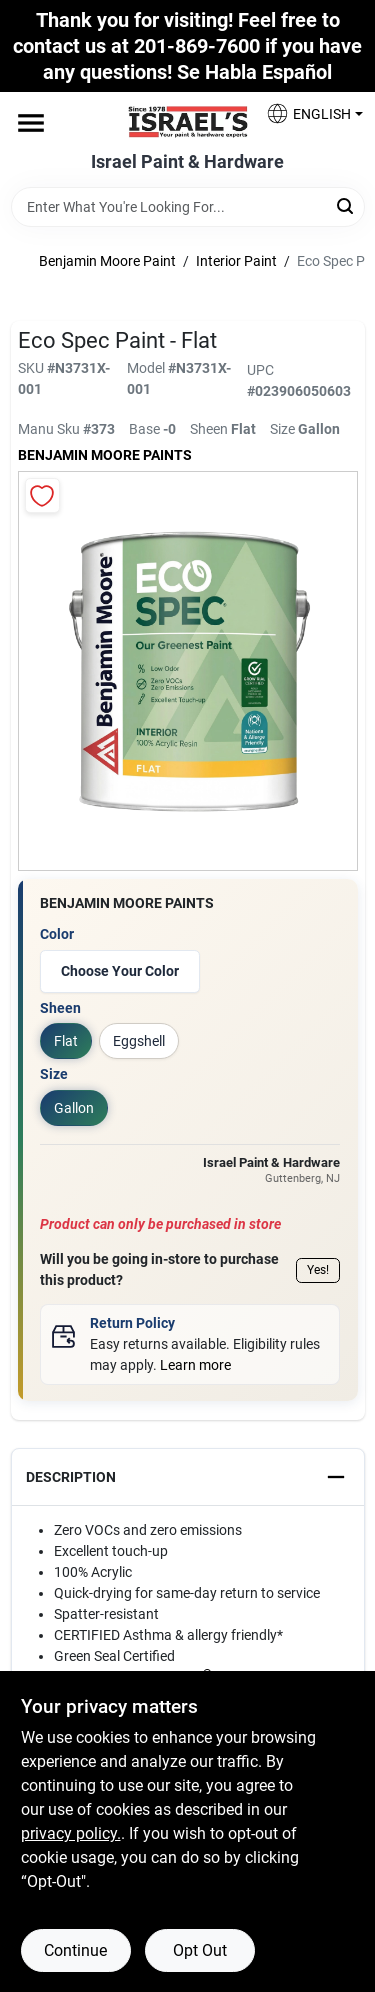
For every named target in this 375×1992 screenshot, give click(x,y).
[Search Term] (188, 207)
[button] (307, 113)
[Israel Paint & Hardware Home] (188, 122)
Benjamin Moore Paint (107, 261)
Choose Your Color (120, 971)
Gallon (74, 1108)
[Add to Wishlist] (42, 495)
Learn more (195, 1365)
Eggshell (139, 1041)
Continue (75, 1950)
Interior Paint (236, 261)
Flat (66, 1041)
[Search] (346, 205)
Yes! (318, 1270)
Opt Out (200, 1950)
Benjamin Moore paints (105, 455)
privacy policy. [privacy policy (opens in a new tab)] (71, 1833)
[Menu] (31, 123)
